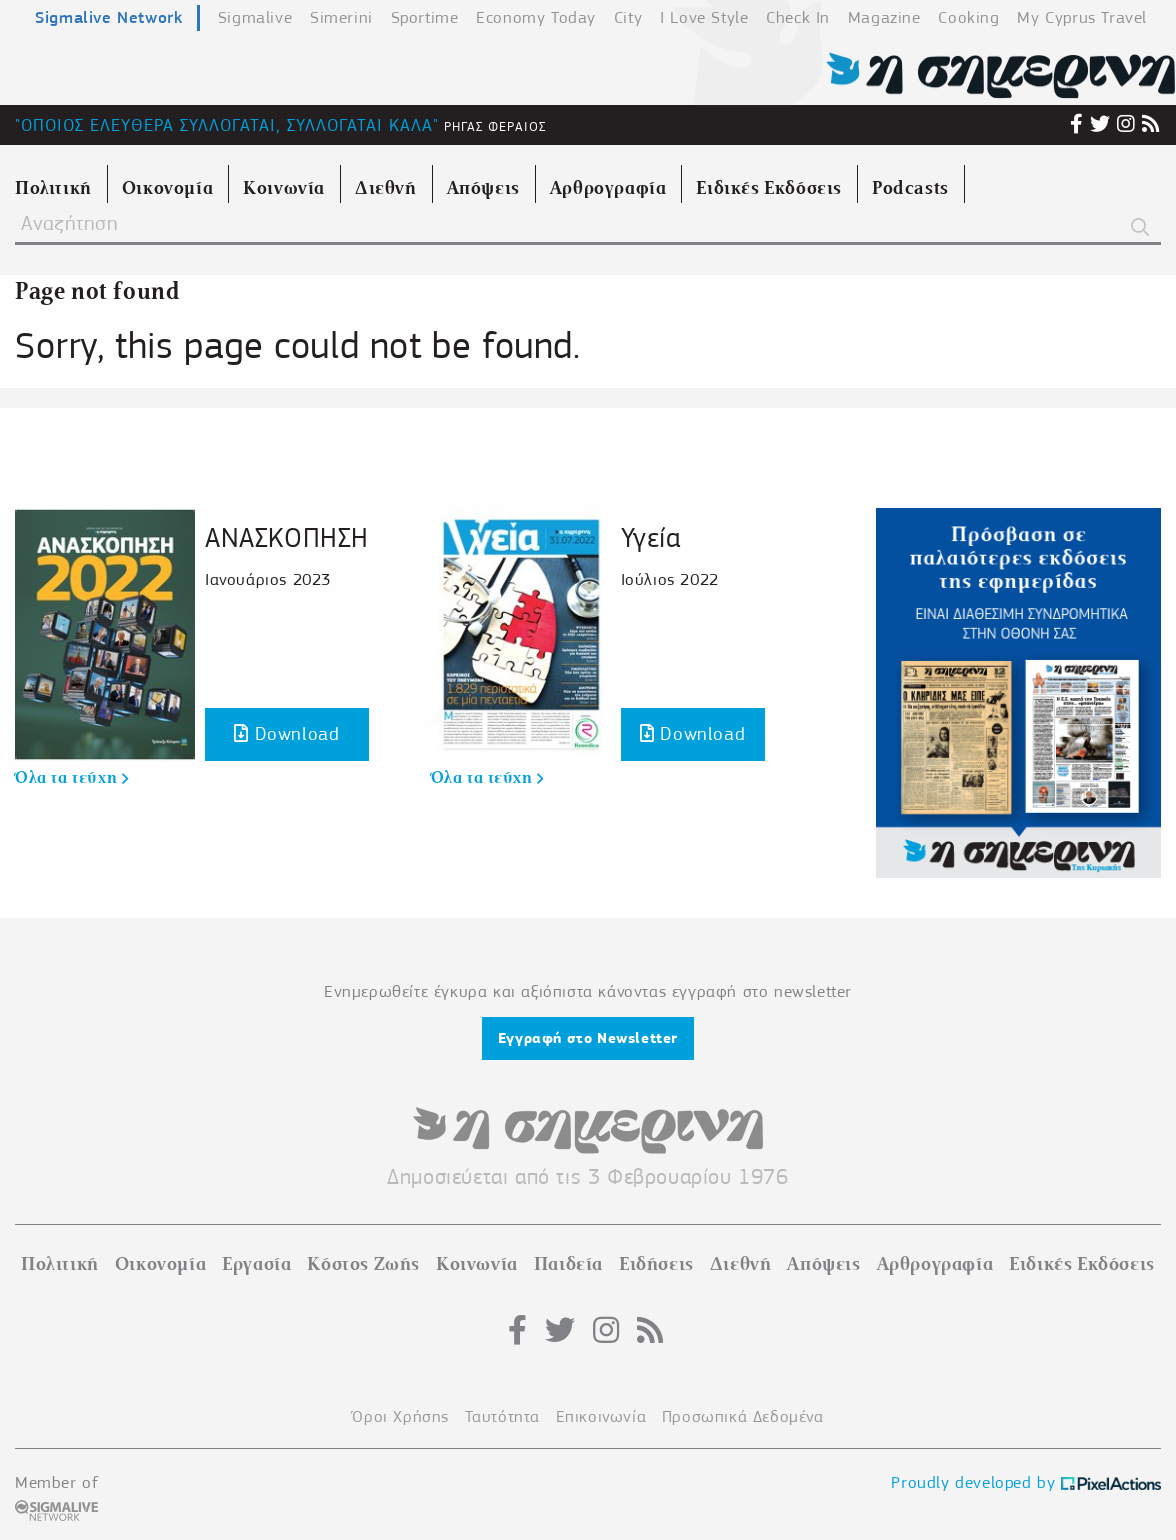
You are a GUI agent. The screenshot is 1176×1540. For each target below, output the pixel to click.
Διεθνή (741, 1264)
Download (286, 733)
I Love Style (704, 17)
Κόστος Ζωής (363, 1264)
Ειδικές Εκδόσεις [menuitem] (769, 188)
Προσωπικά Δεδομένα (743, 1416)
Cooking (968, 17)
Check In (798, 17)
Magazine (884, 17)
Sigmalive (255, 17)
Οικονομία (160, 1264)
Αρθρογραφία (935, 1264)
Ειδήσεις (656, 1264)
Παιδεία (568, 1264)
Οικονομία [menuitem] (167, 188)
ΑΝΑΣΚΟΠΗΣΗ (287, 537)
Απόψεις (823, 1264)
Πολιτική (60, 1264)
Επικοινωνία (601, 1416)
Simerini (341, 17)
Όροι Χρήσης (400, 1416)
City (628, 17)
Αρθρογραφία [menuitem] (608, 188)
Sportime (425, 17)
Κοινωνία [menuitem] (284, 188)
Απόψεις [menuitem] (483, 188)
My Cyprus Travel (1082, 17)
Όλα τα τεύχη (71, 778)
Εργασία (256, 1264)
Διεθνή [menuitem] (386, 188)
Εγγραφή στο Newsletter (588, 1038)
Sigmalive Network (108, 17)
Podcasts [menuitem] (910, 188)
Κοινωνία (477, 1264)
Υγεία (651, 537)
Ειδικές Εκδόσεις (1082, 1264)
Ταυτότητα (502, 1416)
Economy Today (536, 17)
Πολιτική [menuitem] (53, 188)
